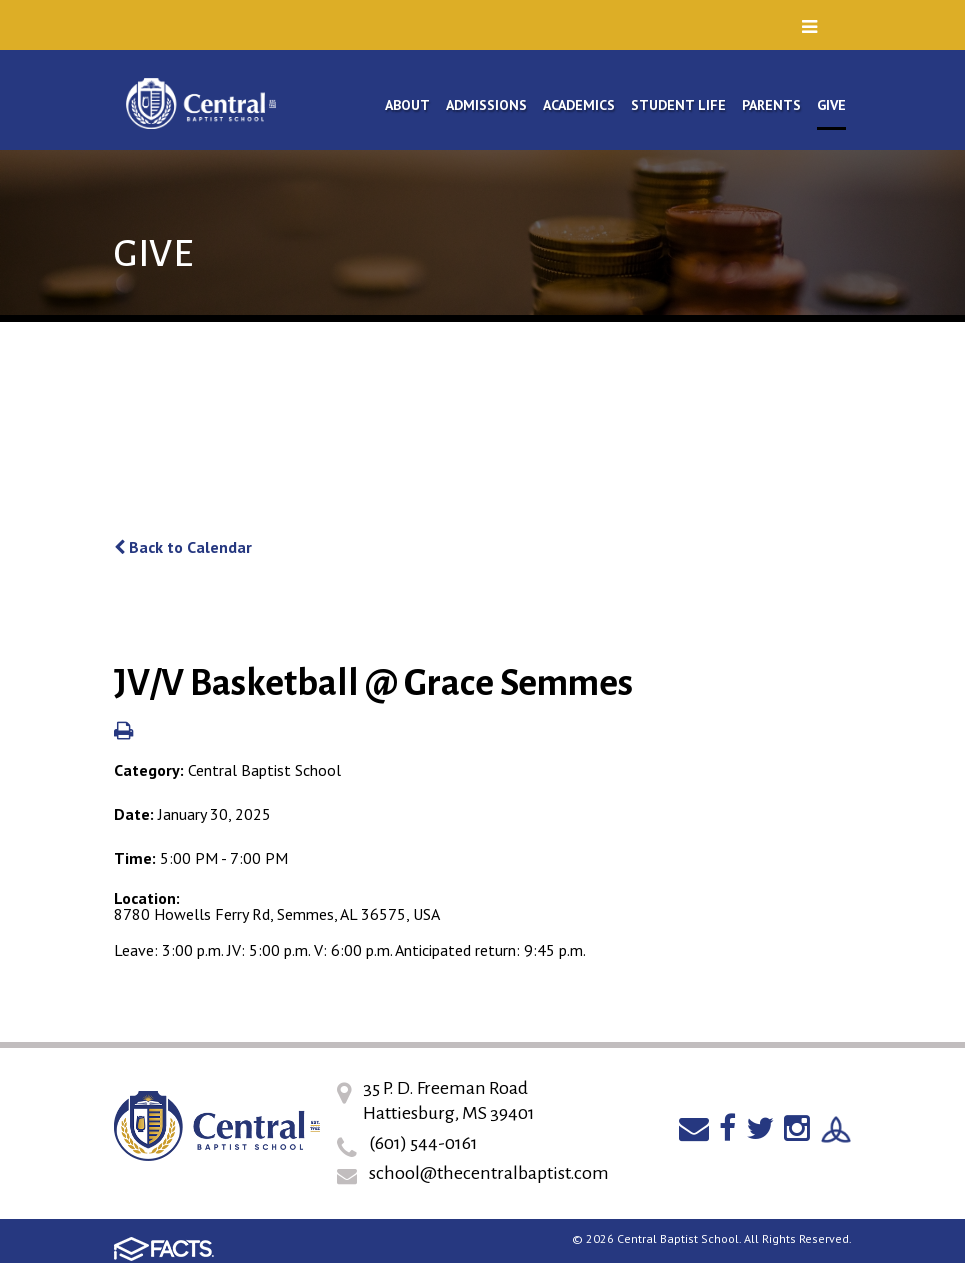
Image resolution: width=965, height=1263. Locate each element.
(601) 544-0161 (423, 1143)
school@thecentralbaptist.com (489, 1173)
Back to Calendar (183, 547)
